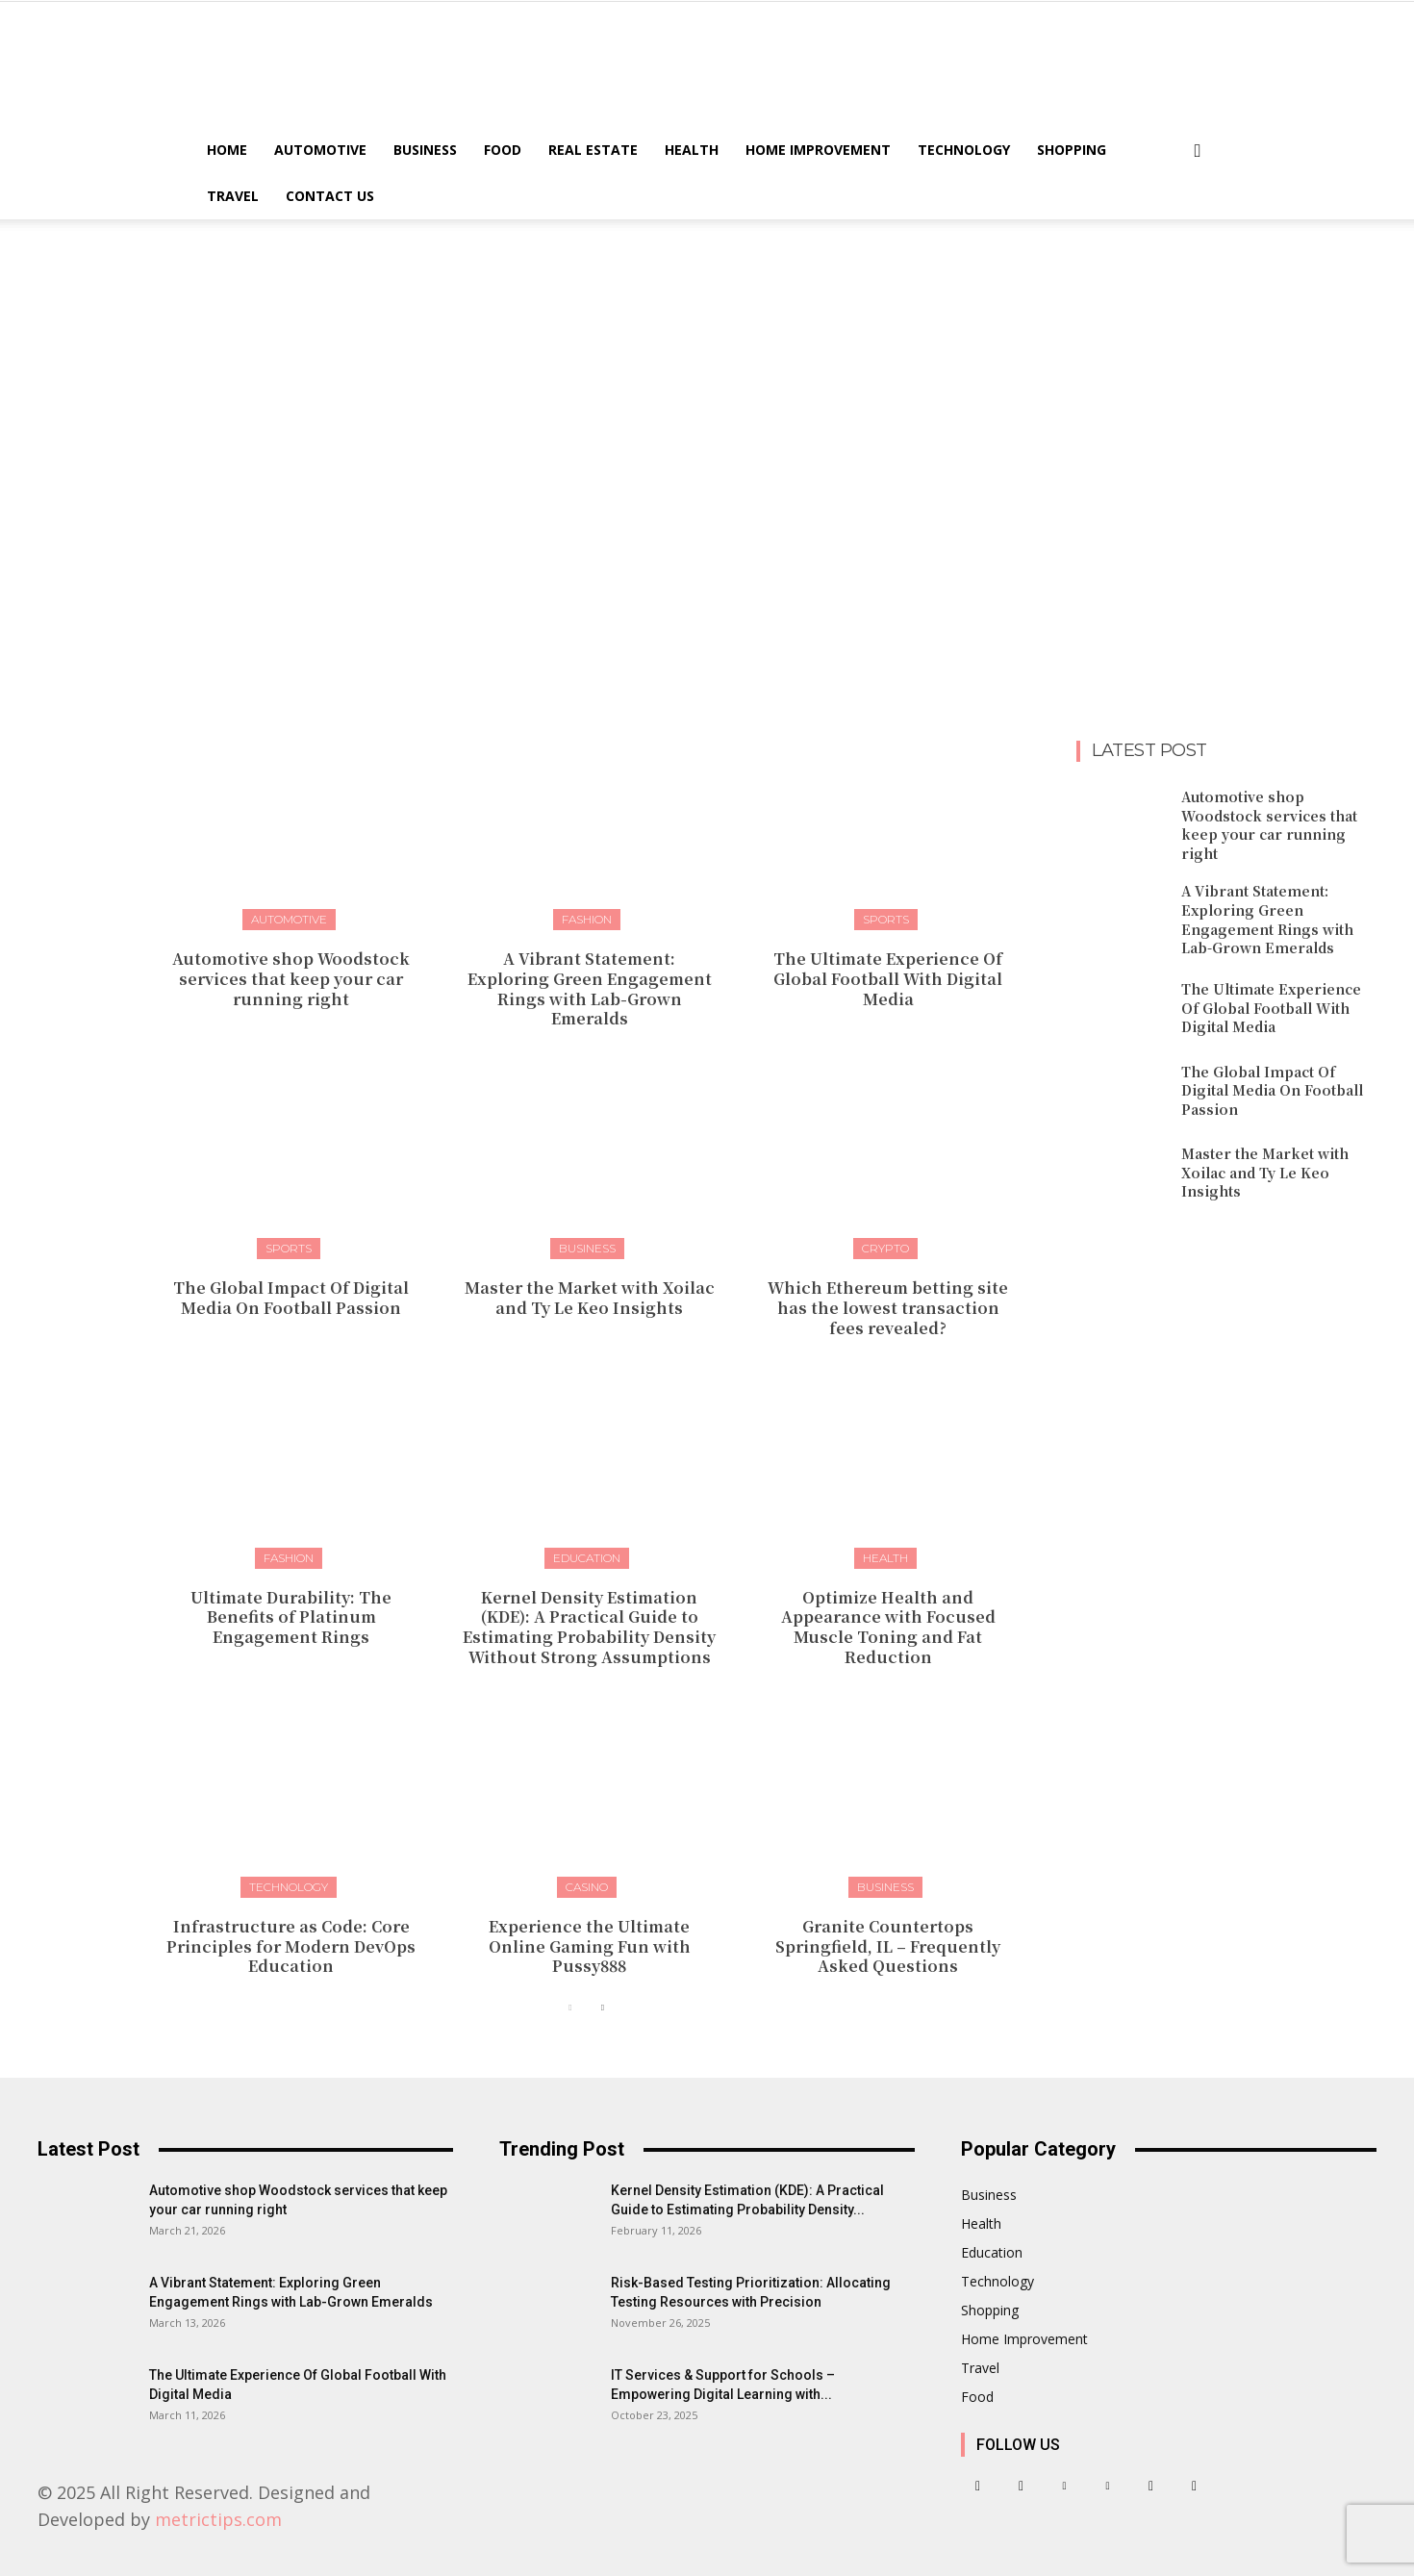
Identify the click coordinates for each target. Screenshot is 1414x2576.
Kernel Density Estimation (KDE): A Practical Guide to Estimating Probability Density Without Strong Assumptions (589, 1627)
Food (502, 149)
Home (227, 149)
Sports (886, 919)
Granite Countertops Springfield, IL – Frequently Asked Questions (887, 1946)
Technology (964, 149)
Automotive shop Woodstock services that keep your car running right (291, 978)
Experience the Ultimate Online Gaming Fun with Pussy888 (590, 1946)
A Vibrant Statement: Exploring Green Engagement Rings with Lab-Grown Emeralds (589, 988)
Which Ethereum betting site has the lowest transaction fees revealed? (888, 1307)
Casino (587, 1887)
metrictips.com (218, 2519)
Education (586, 1558)
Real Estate (593, 149)
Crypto (885, 1248)
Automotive (320, 149)
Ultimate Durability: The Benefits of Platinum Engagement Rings (290, 1617)
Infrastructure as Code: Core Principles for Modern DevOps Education (291, 1946)
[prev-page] (571, 2008)
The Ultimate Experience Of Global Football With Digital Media (887, 978)
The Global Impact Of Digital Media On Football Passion (291, 1297)
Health (692, 149)
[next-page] (602, 2008)
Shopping (1071, 149)
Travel (233, 196)
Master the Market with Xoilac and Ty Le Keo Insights (590, 1297)
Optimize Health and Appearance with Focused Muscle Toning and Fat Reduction (888, 1627)
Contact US (330, 196)
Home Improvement (818, 149)
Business (425, 149)
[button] (1197, 151)
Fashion (587, 919)
